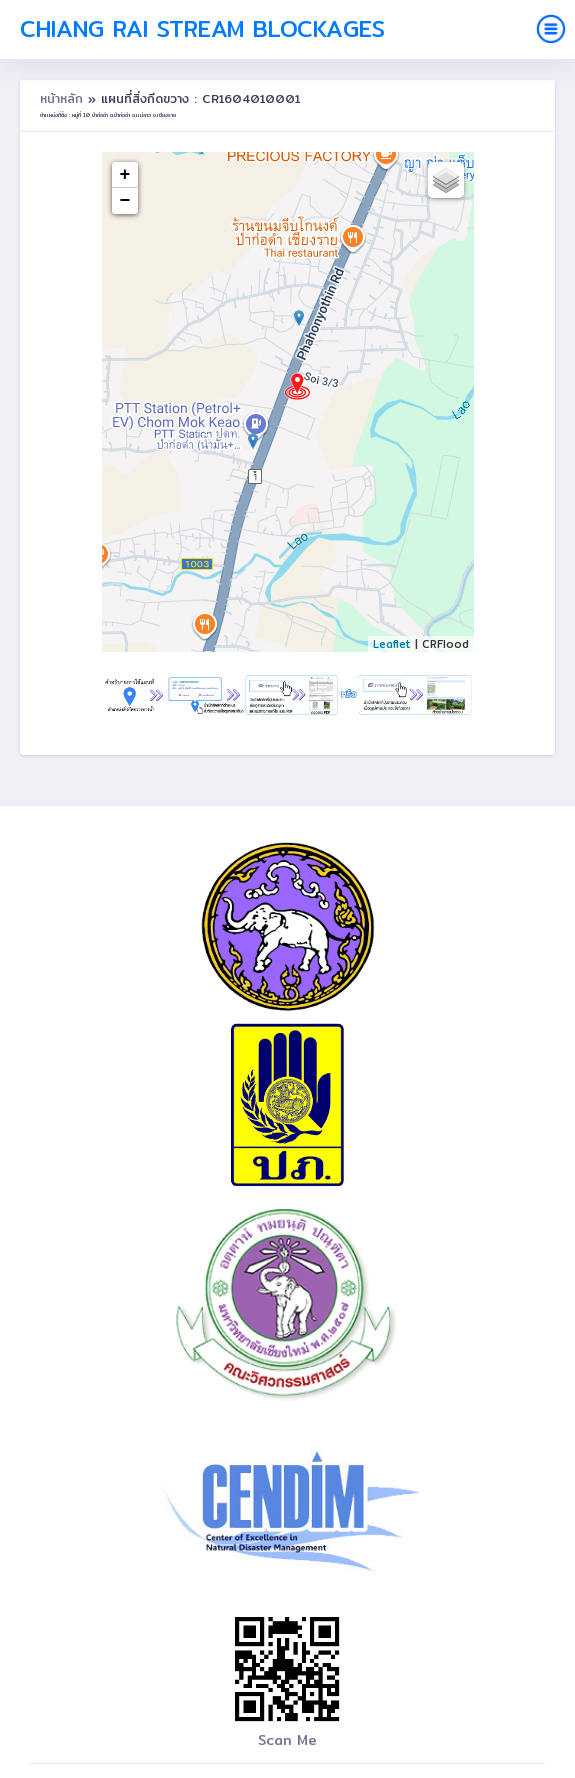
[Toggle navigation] (551, 29)
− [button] (125, 201)
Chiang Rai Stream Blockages (202, 29)
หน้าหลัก (64, 98)
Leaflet (392, 644)
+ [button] (125, 175)
